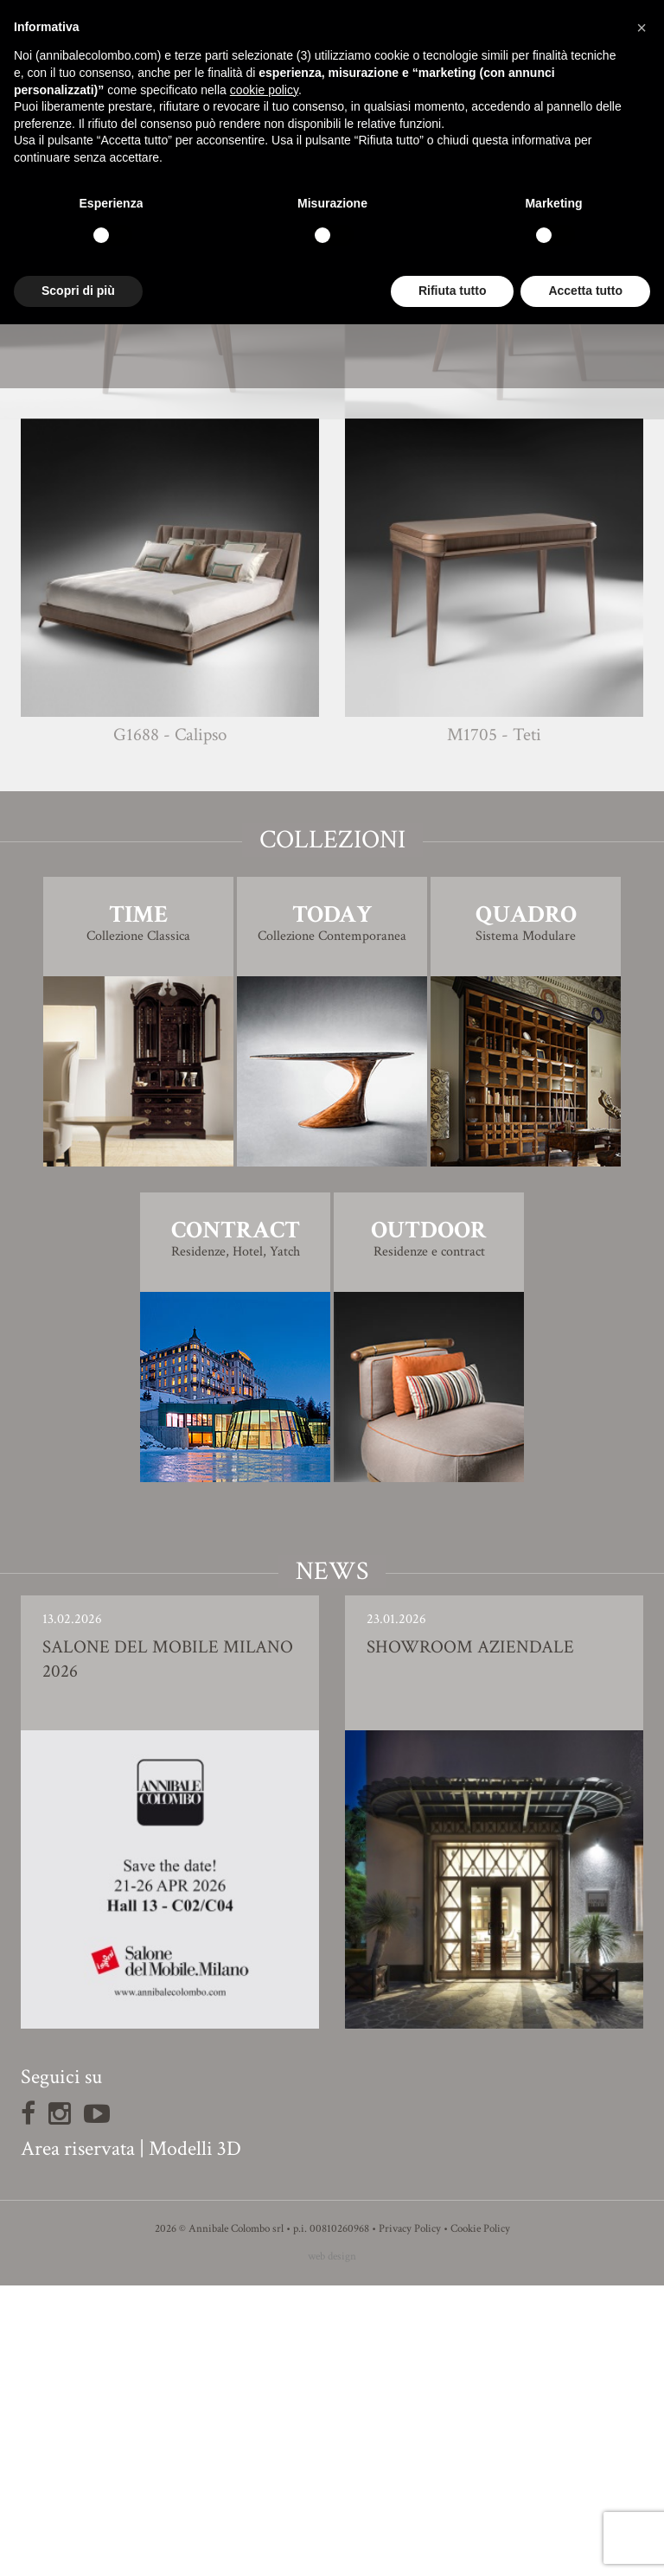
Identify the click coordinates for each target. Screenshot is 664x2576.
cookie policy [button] (264, 90)
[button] (641, 28)
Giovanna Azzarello (363, 544)
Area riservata (78, 2439)
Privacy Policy (410, 2519)
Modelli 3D (195, 2439)
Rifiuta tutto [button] (452, 290)
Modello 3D (332, 628)
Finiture (332, 580)
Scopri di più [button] (78, 290)
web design (332, 2547)
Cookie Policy (480, 2519)
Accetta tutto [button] (585, 290)
